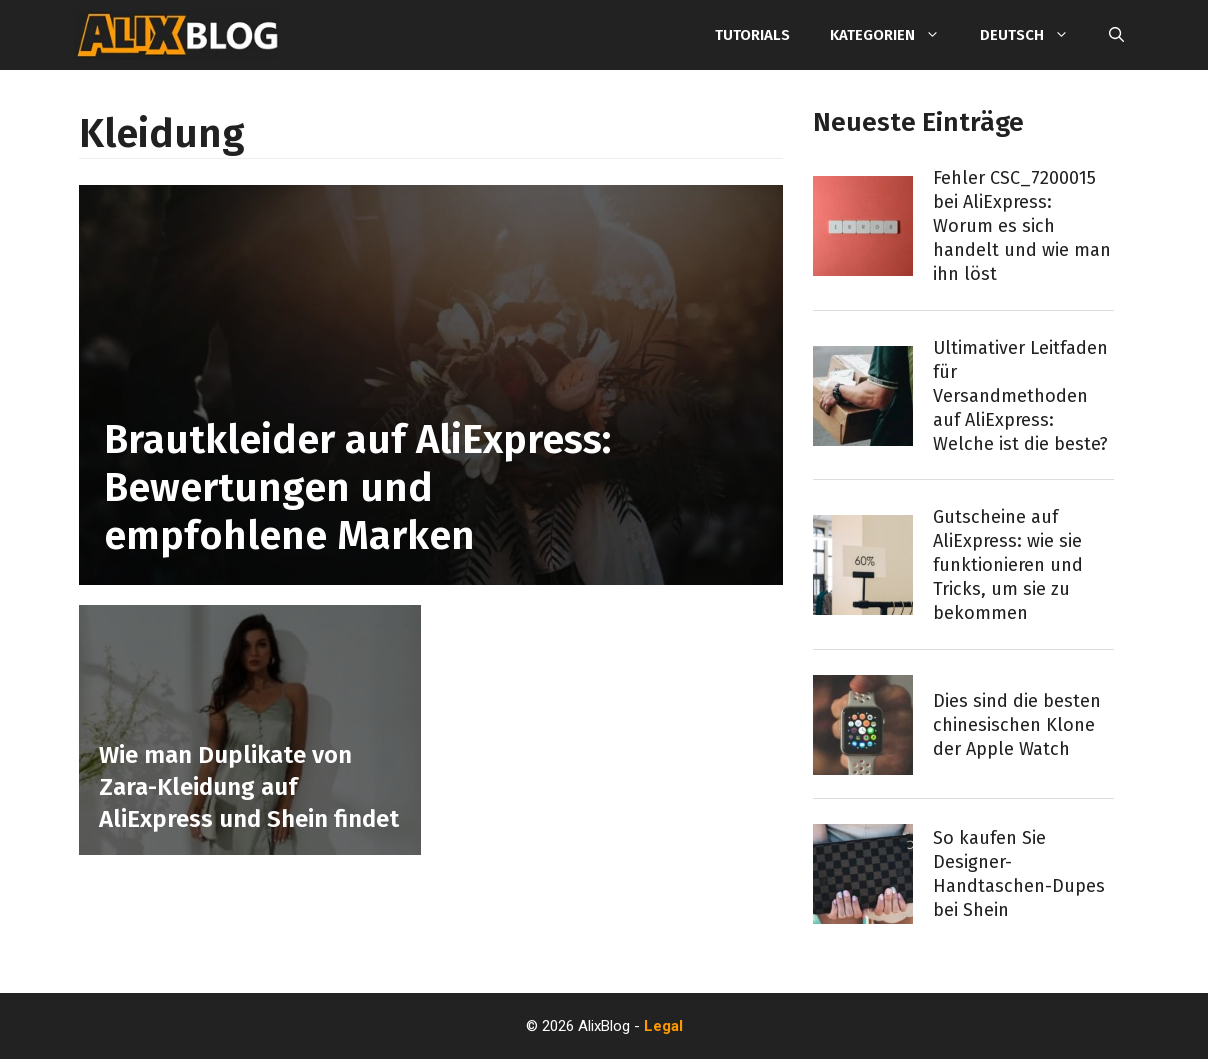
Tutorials (752, 35)
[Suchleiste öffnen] (1116, 35)
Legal (663, 1026)
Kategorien (895, 35)
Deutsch (1034, 35)
